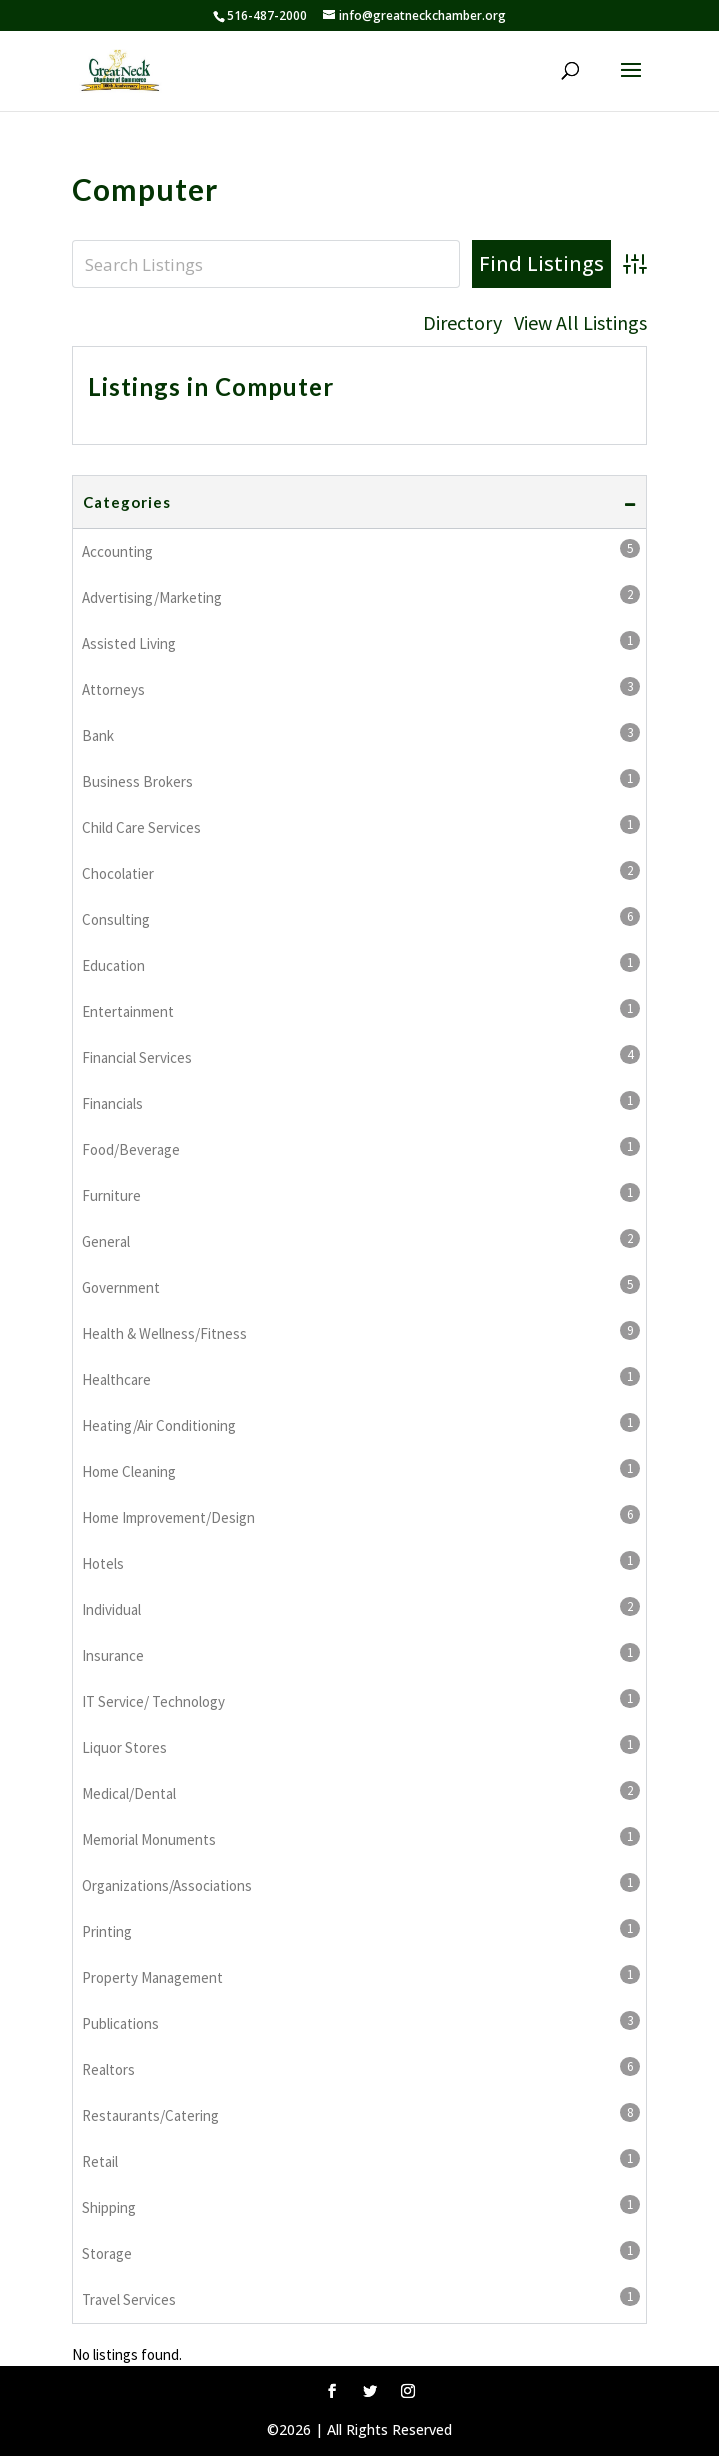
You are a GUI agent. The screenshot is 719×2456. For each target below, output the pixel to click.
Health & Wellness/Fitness (361, 1332)
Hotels (361, 1562)
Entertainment (361, 1010)
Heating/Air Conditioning (361, 1424)
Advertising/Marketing (361, 596)
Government (361, 1286)
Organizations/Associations (361, 1884)
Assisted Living (361, 642)
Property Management (361, 1976)
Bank (361, 734)
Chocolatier (361, 872)
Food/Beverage (361, 1148)
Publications (361, 2022)
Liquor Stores (361, 1746)
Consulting (361, 918)
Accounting (361, 550)
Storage (361, 2252)
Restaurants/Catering (361, 2114)
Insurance (361, 1654)
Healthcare (361, 1378)
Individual (361, 1608)
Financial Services (361, 1056)
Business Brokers (361, 780)
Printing (361, 1930)
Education (361, 964)
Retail (361, 2160)
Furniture (361, 1194)
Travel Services (361, 2298)
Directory (462, 323)
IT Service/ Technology (361, 1700)
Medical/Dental (361, 1792)
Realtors (361, 2068)
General (361, 1240)
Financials (361, 1102)
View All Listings (580, 323)
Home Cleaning (361, 1470)
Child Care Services (361, 826)
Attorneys (361, 688)
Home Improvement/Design (361, 1516)
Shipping (361, 2206)
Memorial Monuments (361, 1838)
